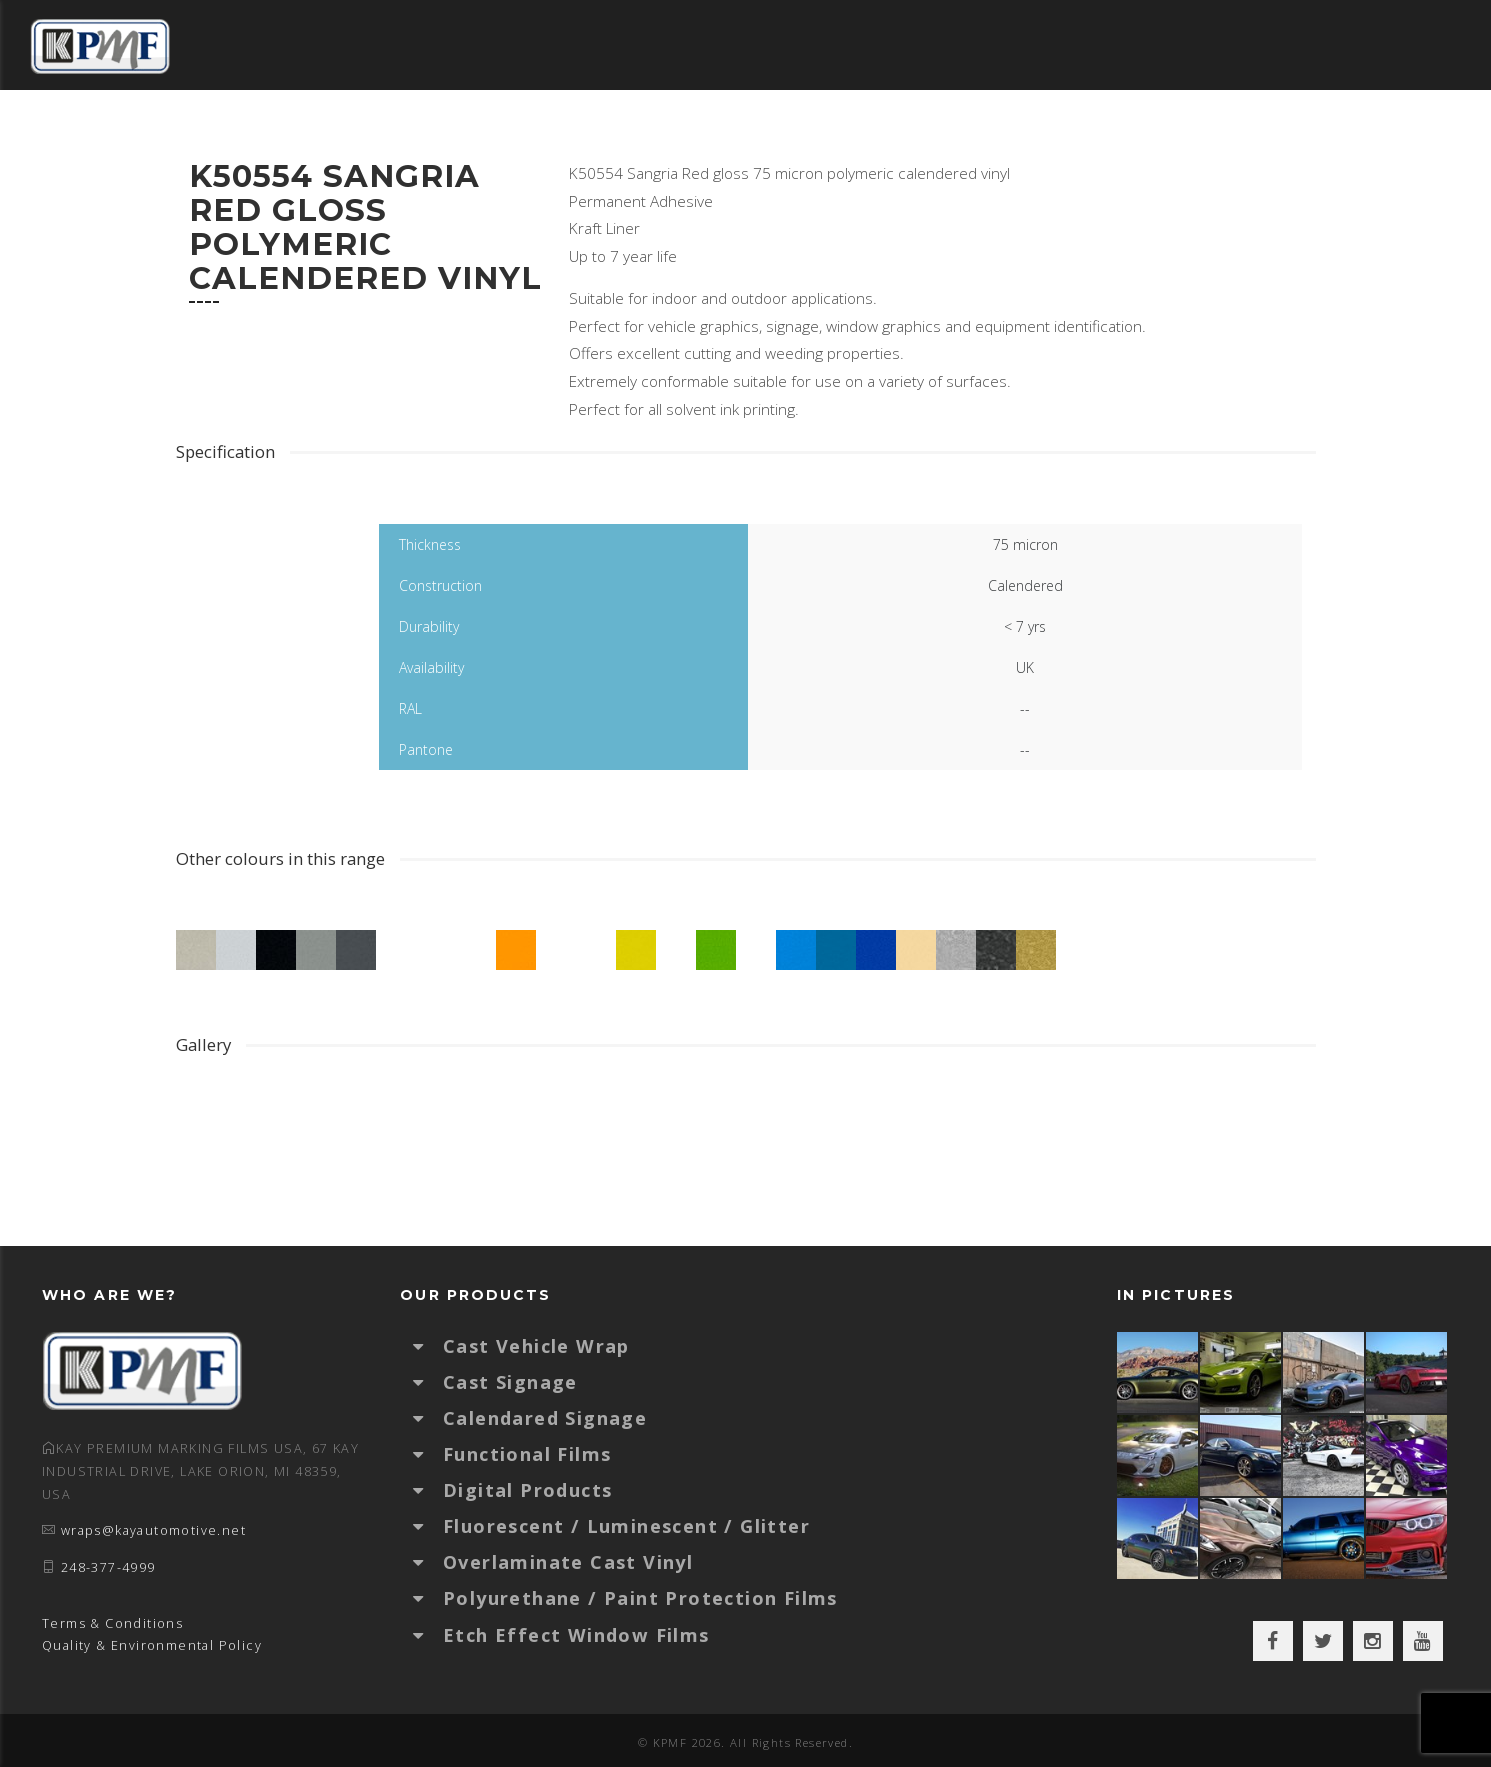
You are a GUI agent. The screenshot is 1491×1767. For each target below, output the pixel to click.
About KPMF (1230, 134)
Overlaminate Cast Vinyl (568, 1562)
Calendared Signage (545, 1418)
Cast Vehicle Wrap (536, 1346)
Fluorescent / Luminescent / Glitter (626, 1526)
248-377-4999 (108, 1567)
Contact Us (1363, 134)
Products (773, 134)
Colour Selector (519, 134)
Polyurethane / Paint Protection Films (640, 1598)
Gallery (663, 134)
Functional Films (527, 1454)
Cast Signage (510, 1382)
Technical (891, 134)
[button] (428, 1346)
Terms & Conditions (112, 1623)
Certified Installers (1056, 134)
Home (240, 134)
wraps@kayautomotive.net (153, 1530)
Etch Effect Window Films (576, 1635)
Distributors (352, 134)
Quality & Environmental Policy (152, 1645)
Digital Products (527, 1490)
